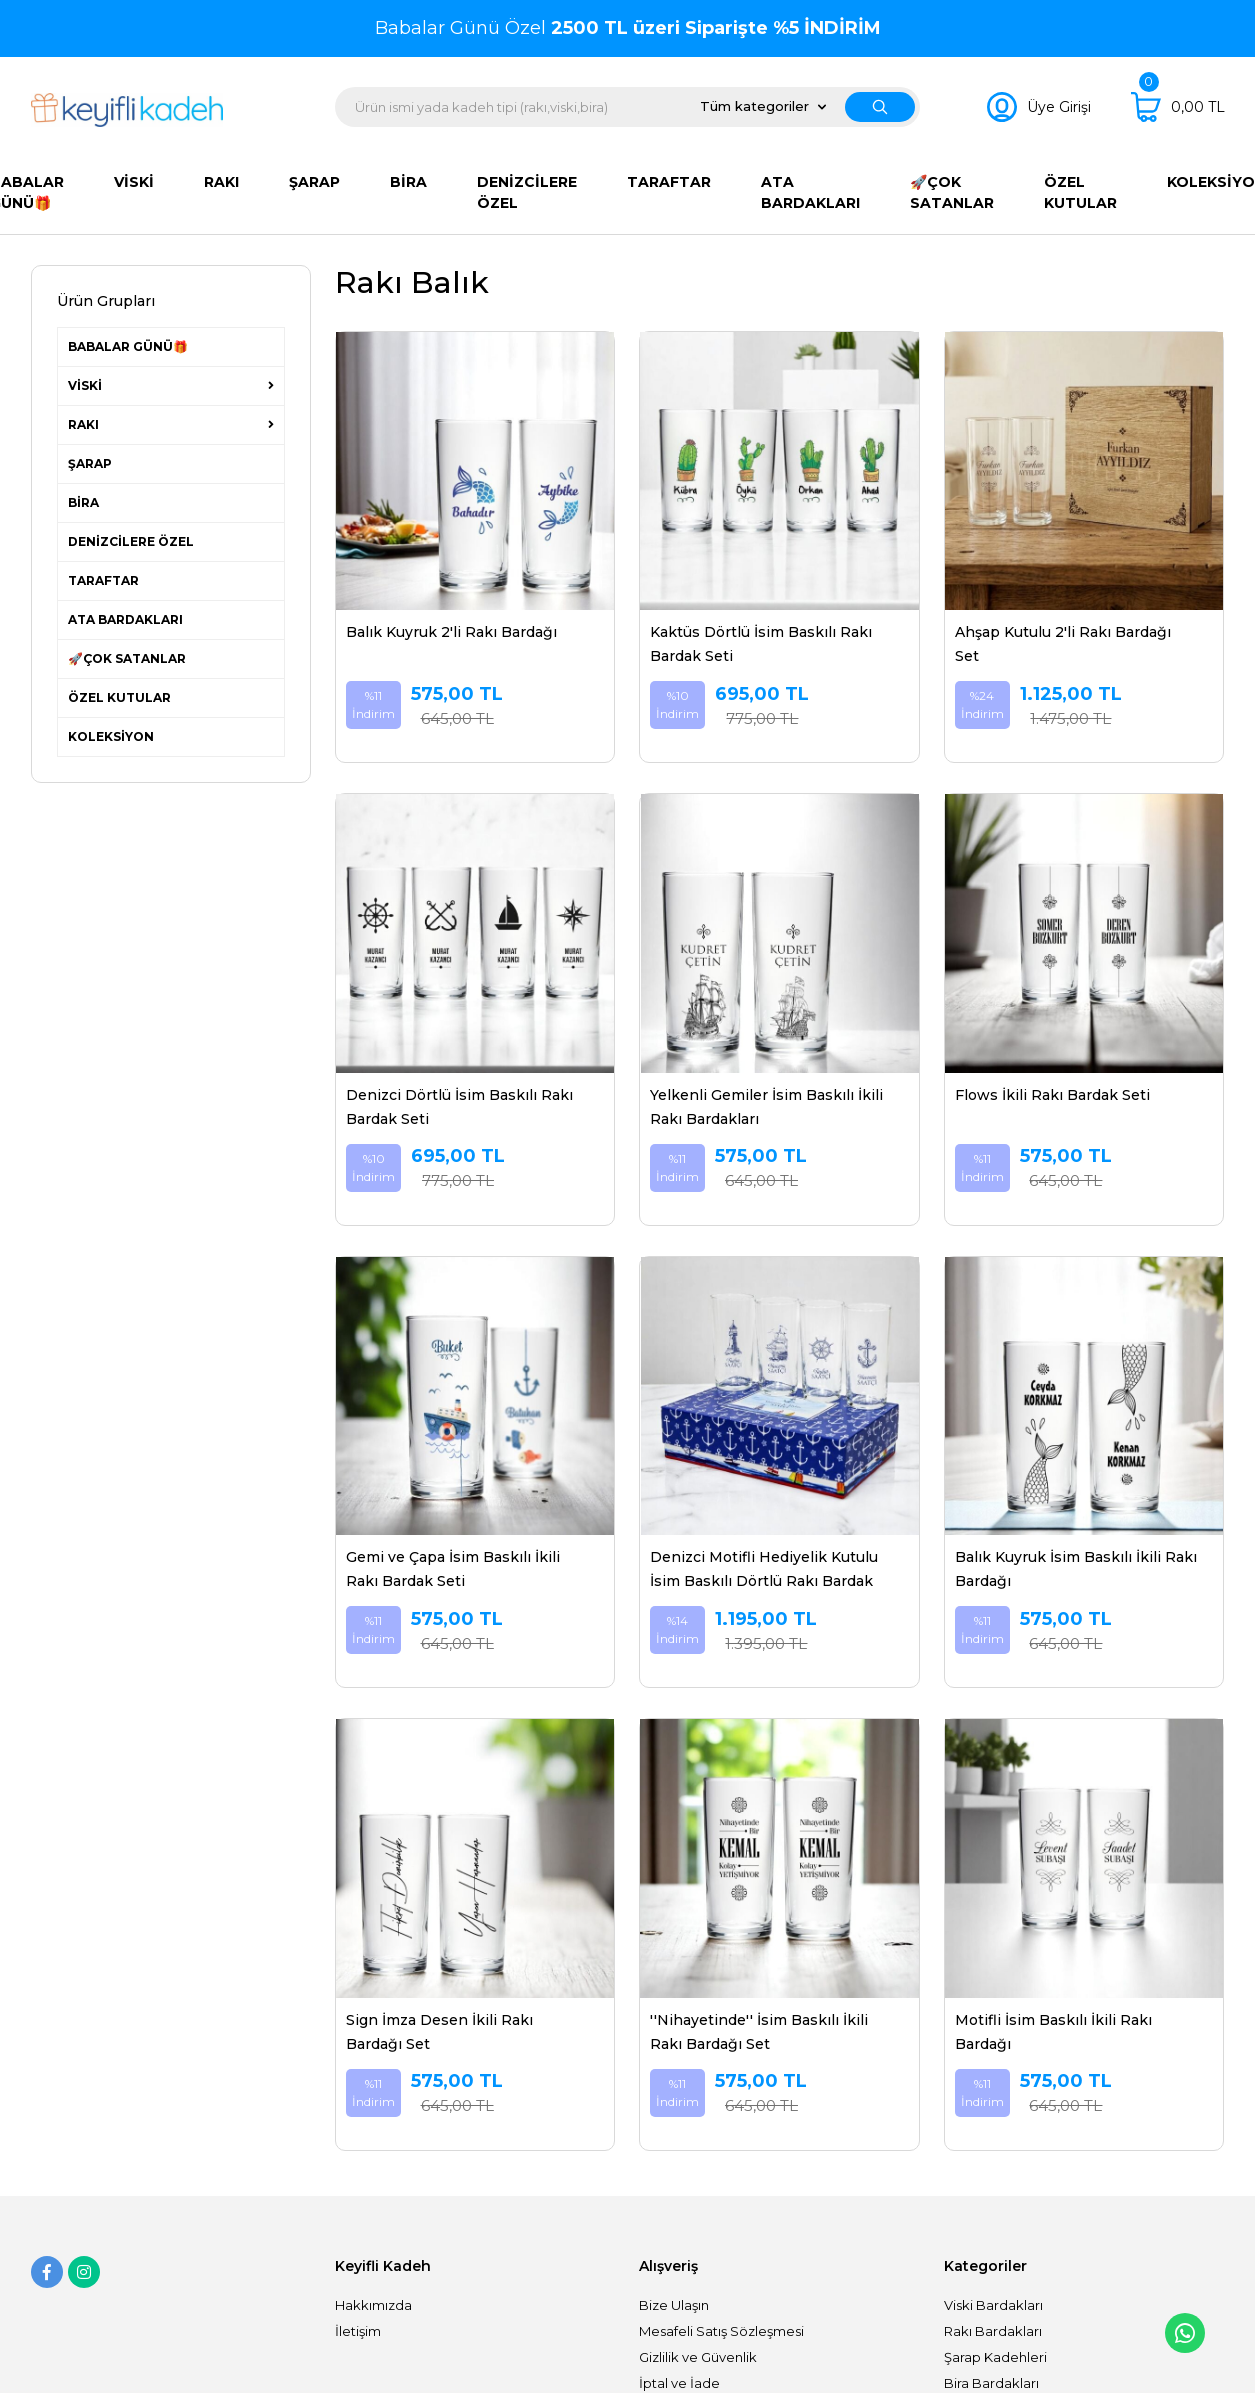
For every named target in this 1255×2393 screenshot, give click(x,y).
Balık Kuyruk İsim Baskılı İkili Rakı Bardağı (1076, 1569)
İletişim (358, 2331)
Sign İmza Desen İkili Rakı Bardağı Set (439, 2032)
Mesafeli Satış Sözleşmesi (721, 2331)
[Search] (627, 107)
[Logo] (127, 110)
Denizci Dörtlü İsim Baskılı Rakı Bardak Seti (459, 1107)
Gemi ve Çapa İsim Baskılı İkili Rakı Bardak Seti (453, 1569)
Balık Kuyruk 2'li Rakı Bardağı (451, 632)
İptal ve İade (679, 2383)
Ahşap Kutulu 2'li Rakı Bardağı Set (1063, 644)
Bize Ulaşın (674, 2305)
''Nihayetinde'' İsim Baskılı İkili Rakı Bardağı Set (759, 2032)
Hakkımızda (373, 2305)
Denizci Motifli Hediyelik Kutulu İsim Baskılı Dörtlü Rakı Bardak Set (764, 1570)
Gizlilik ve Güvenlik (698, 2357)
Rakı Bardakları (993, 2331)
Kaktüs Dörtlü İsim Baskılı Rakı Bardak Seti (761, 644)
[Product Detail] (475, 342)
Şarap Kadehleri (995, 2357)
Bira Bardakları (991, 2383)
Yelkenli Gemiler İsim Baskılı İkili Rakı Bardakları (766, 1107)
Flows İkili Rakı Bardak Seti (1052, 1095)
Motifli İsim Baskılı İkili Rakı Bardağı (1053, 2032)
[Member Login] (1039, 107)
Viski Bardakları (993, 2305)
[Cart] (1178, 107)
